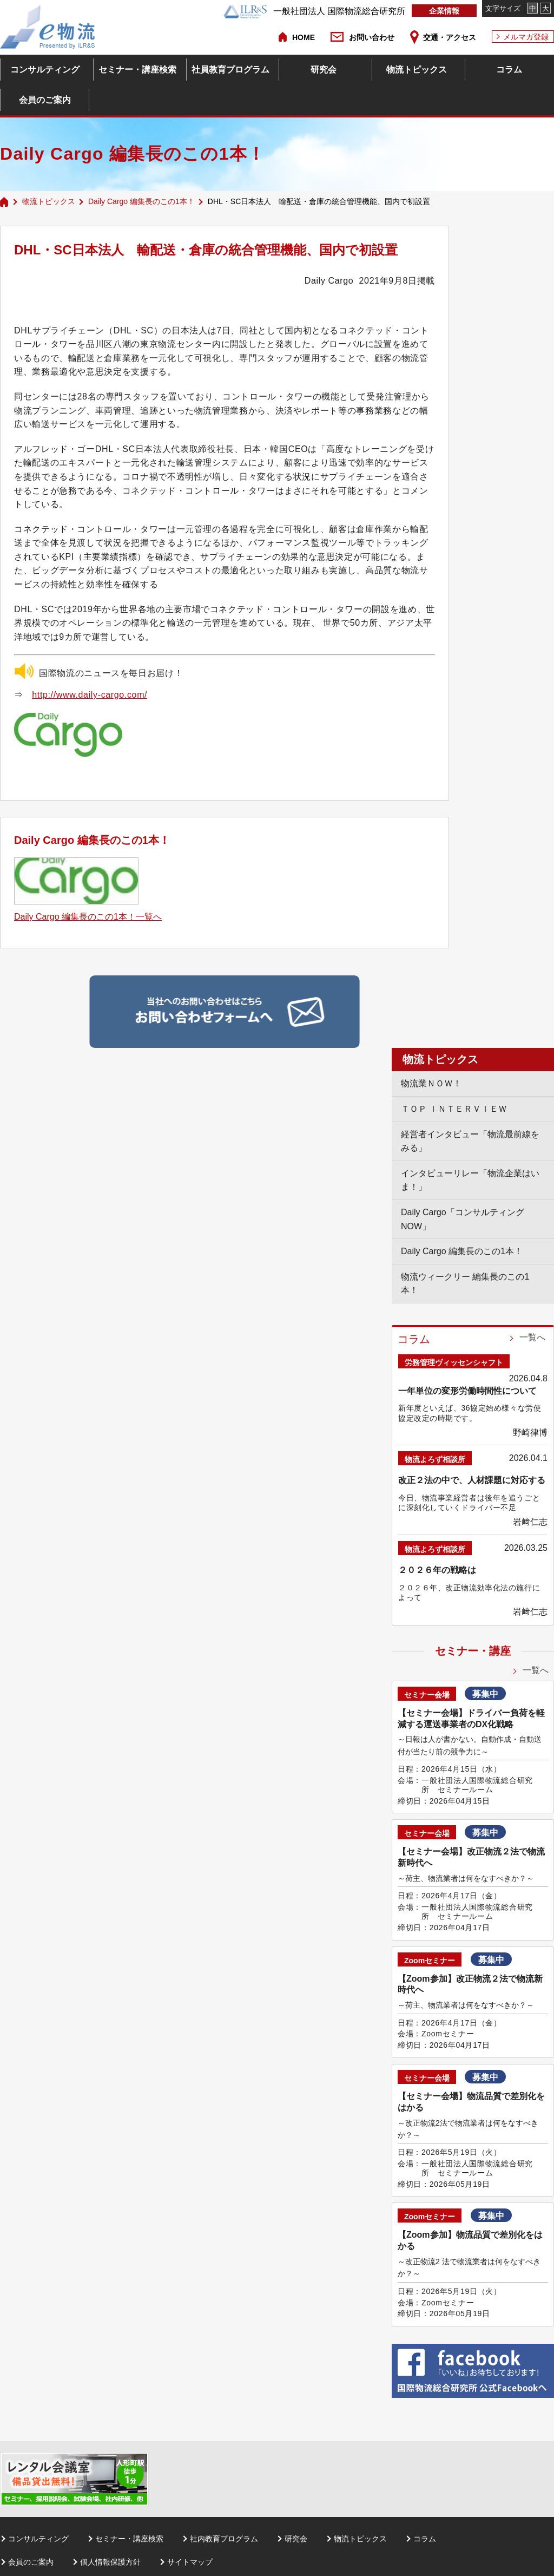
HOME (303, 37)
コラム (509, 69)
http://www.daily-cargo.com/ (89, 694)
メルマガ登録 (526, 36)
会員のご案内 (45, 99)
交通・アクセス (449, 37)
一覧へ (532, 1337)
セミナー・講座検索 (137, 69)
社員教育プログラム (230, 69)
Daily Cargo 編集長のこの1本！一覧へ (88, 916)
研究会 (324, 69)
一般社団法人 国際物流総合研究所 (314, 11)
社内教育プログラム (224, 2538)
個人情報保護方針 (110, 2562)
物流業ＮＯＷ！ (431, 1083)
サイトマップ (190, 2562)
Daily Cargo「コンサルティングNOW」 (462, 1219)
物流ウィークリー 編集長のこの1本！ (465, 1283)
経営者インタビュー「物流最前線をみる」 (470, 1141)
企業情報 (444, 10)
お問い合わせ (371, 37)
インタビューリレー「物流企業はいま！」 (470, 1180)
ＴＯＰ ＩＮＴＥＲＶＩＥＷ (454, 1108)
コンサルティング (45, 69)
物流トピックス (416, 69)
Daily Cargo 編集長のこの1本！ (141, 201)
